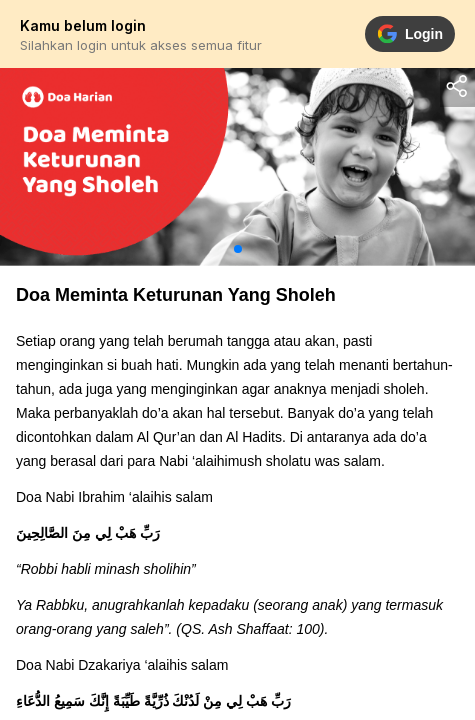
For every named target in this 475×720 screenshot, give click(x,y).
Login (410, 34)
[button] (238, 249)
